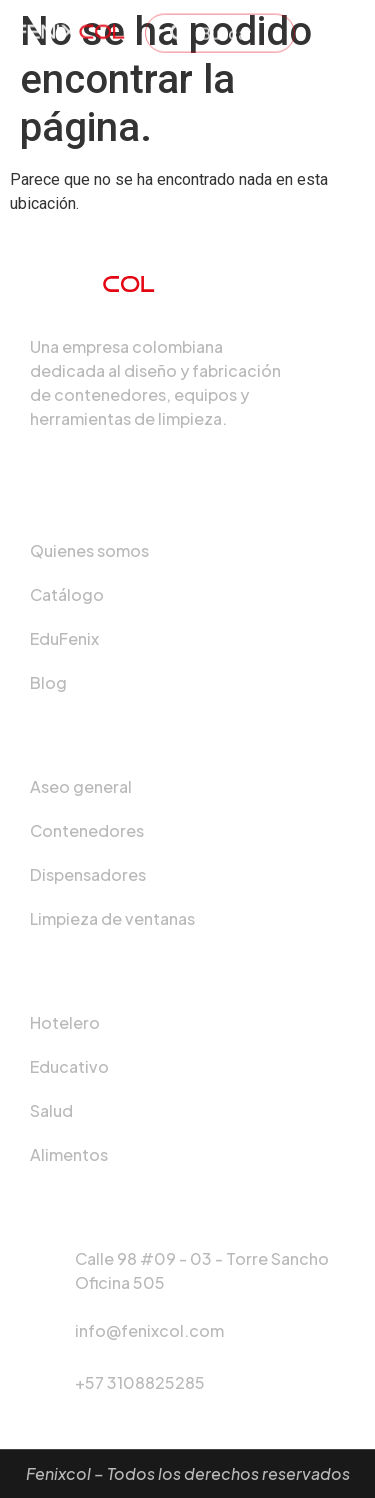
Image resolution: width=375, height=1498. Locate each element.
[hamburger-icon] (337, 26)
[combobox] (220, 27)
